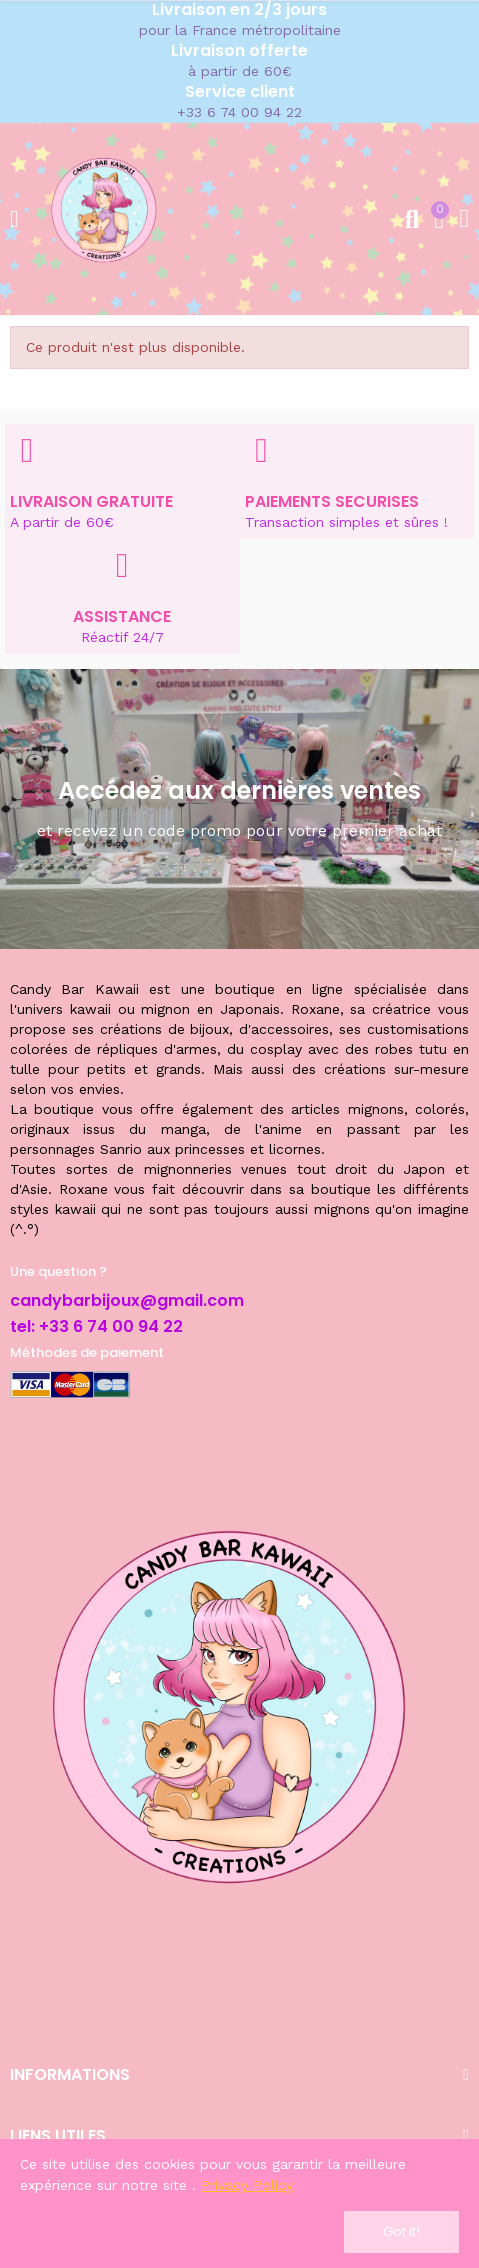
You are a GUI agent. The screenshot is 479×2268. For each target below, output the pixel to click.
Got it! (401, 2231)
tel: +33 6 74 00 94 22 (96, 1326)
